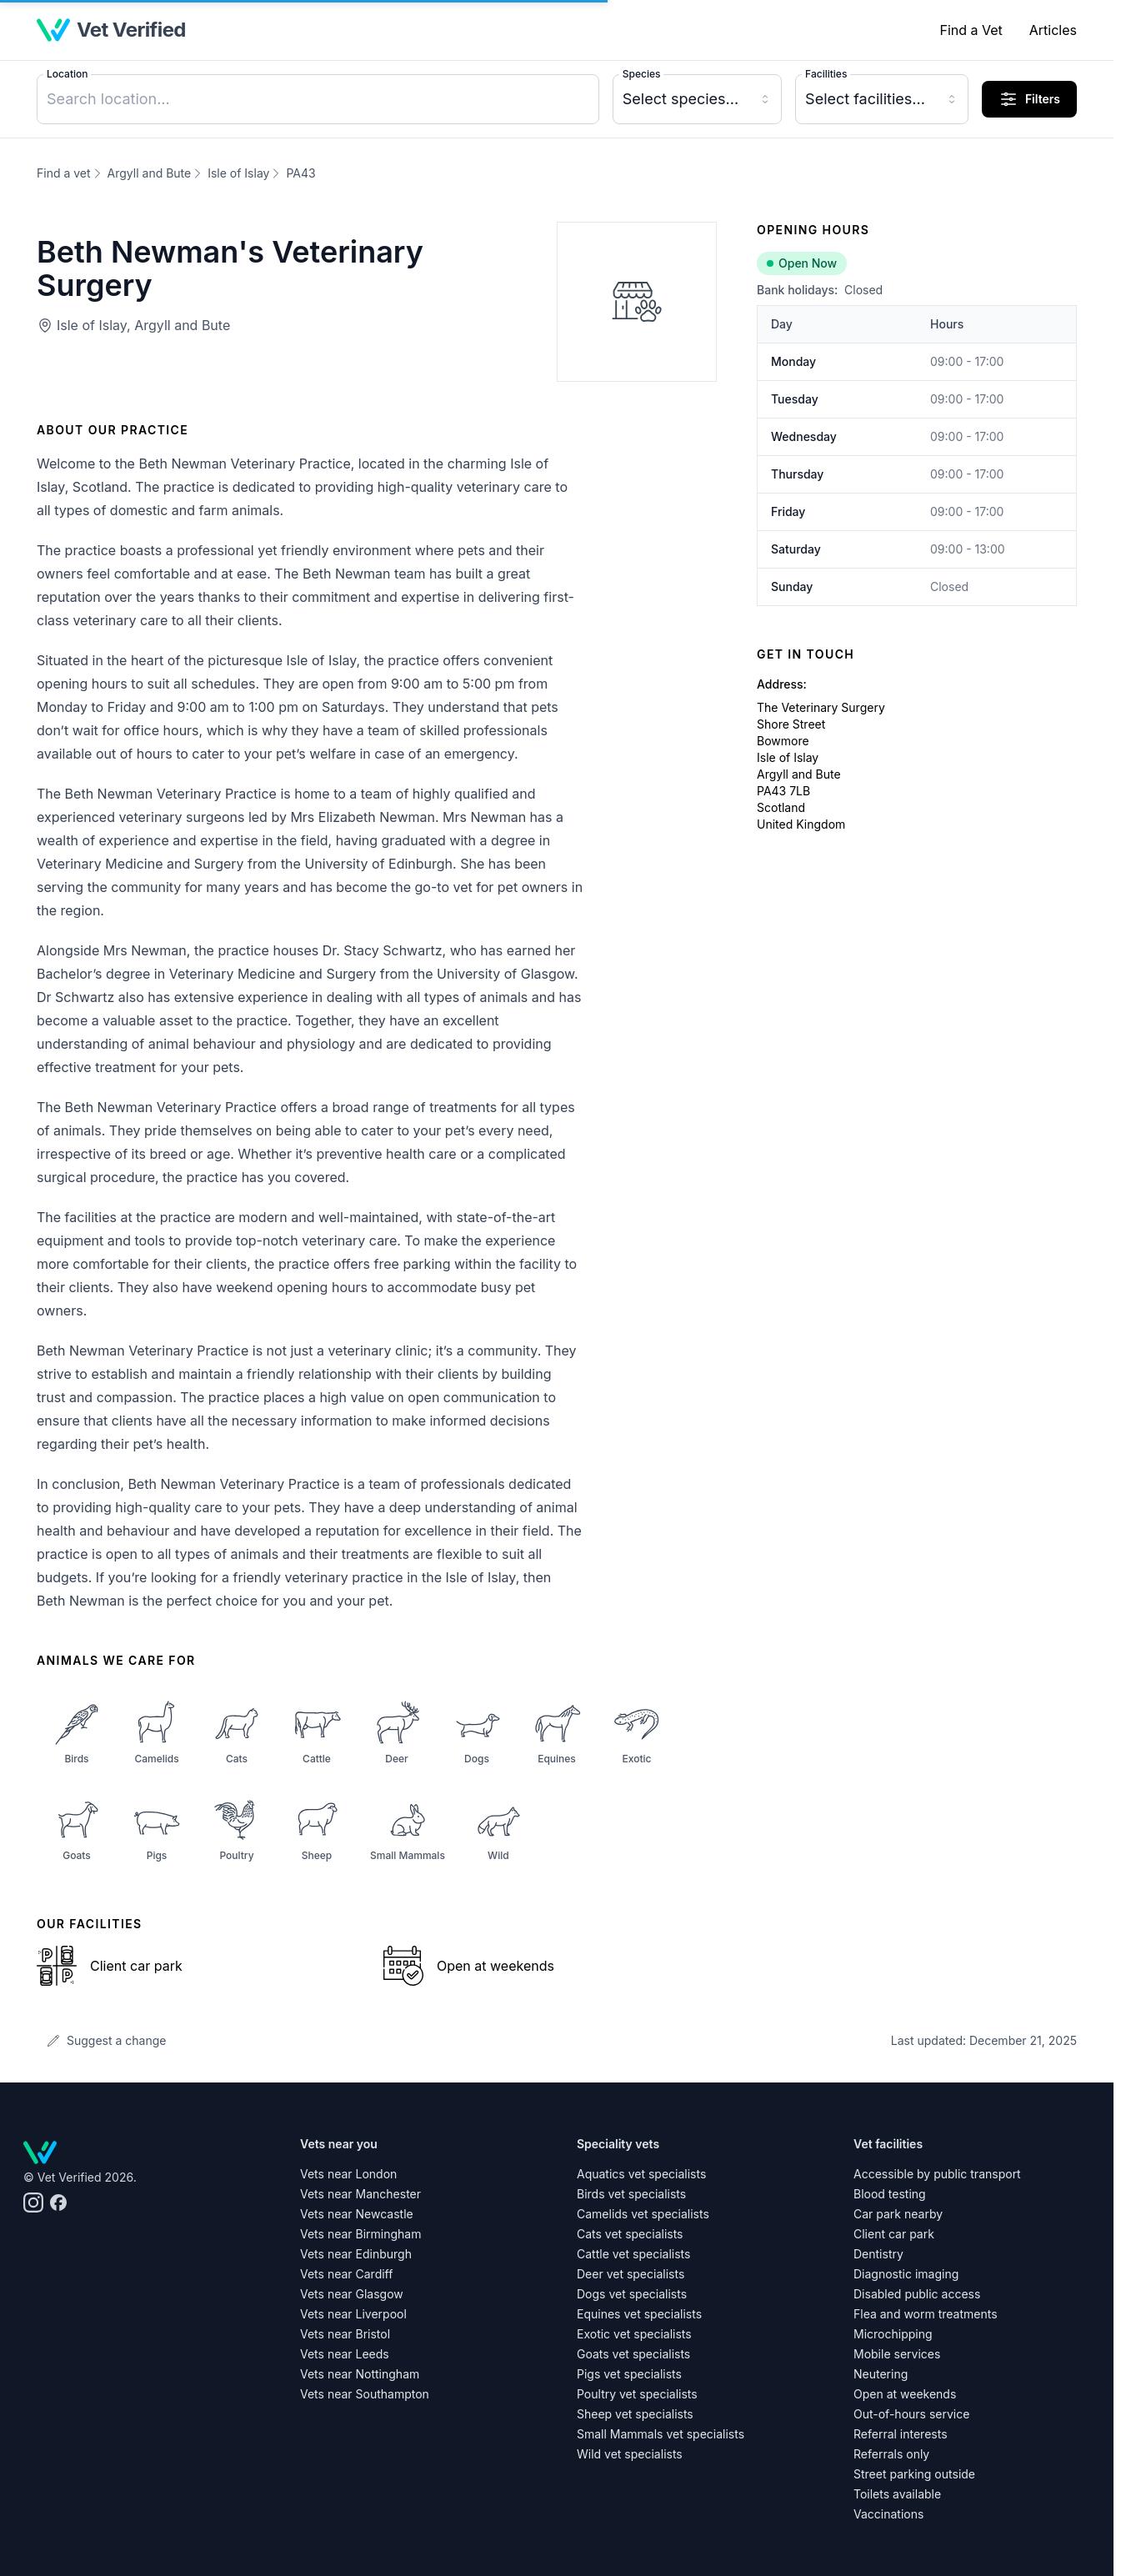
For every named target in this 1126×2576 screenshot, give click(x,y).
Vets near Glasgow (351, 2294)
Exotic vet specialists (634, 2334)
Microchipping (893, 2334)
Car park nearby (898, 2214)
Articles (1053, 30)
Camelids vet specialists (643, 2214)
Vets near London (348, 2174)
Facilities (826, 74)
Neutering (880, 2374)
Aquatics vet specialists (641, 2174)
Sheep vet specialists (635, 2414)
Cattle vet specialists (633, 2254)
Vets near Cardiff (346, 2274)
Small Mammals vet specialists (660, 2434)
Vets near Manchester (360, 2194)
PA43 (300, 173)
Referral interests (900, 2434)
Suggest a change (106, 2040)
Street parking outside (914, 2474)
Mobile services (896, 2354)
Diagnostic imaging (905, 2274)
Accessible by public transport (937, 2174)
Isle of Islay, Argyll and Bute (143, 325)
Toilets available (897, 2494)
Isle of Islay (238, 173)
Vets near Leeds (344, 2354)
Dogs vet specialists (632, 2294)
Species (642, 74)
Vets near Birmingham (360, 2234)
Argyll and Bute (150, 173)
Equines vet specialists (639, 2314)
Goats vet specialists (633, 2354)
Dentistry (878, 2254)
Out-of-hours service (911, 2414)
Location (67, 74)
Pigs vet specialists (629, 2374)
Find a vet (64, 173)
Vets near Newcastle (356, 2214)
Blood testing (889, 2194)
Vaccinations (888, 2514)
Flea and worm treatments (925, 2314)
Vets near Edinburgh (356, 2254)
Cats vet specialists (630, 2234)
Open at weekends (904, 2394)
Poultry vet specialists (637, 2394)
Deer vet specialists (630, 2274)
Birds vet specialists (631, 2194)
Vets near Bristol (345, 2334)
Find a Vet (970, 30)
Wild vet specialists (630, 2454)
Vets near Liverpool (353, 2314)
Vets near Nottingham (359, 2374)
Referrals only (891, 2454)
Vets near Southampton (364, 2394)
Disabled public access (916, 2294)
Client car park (893, 2234)
